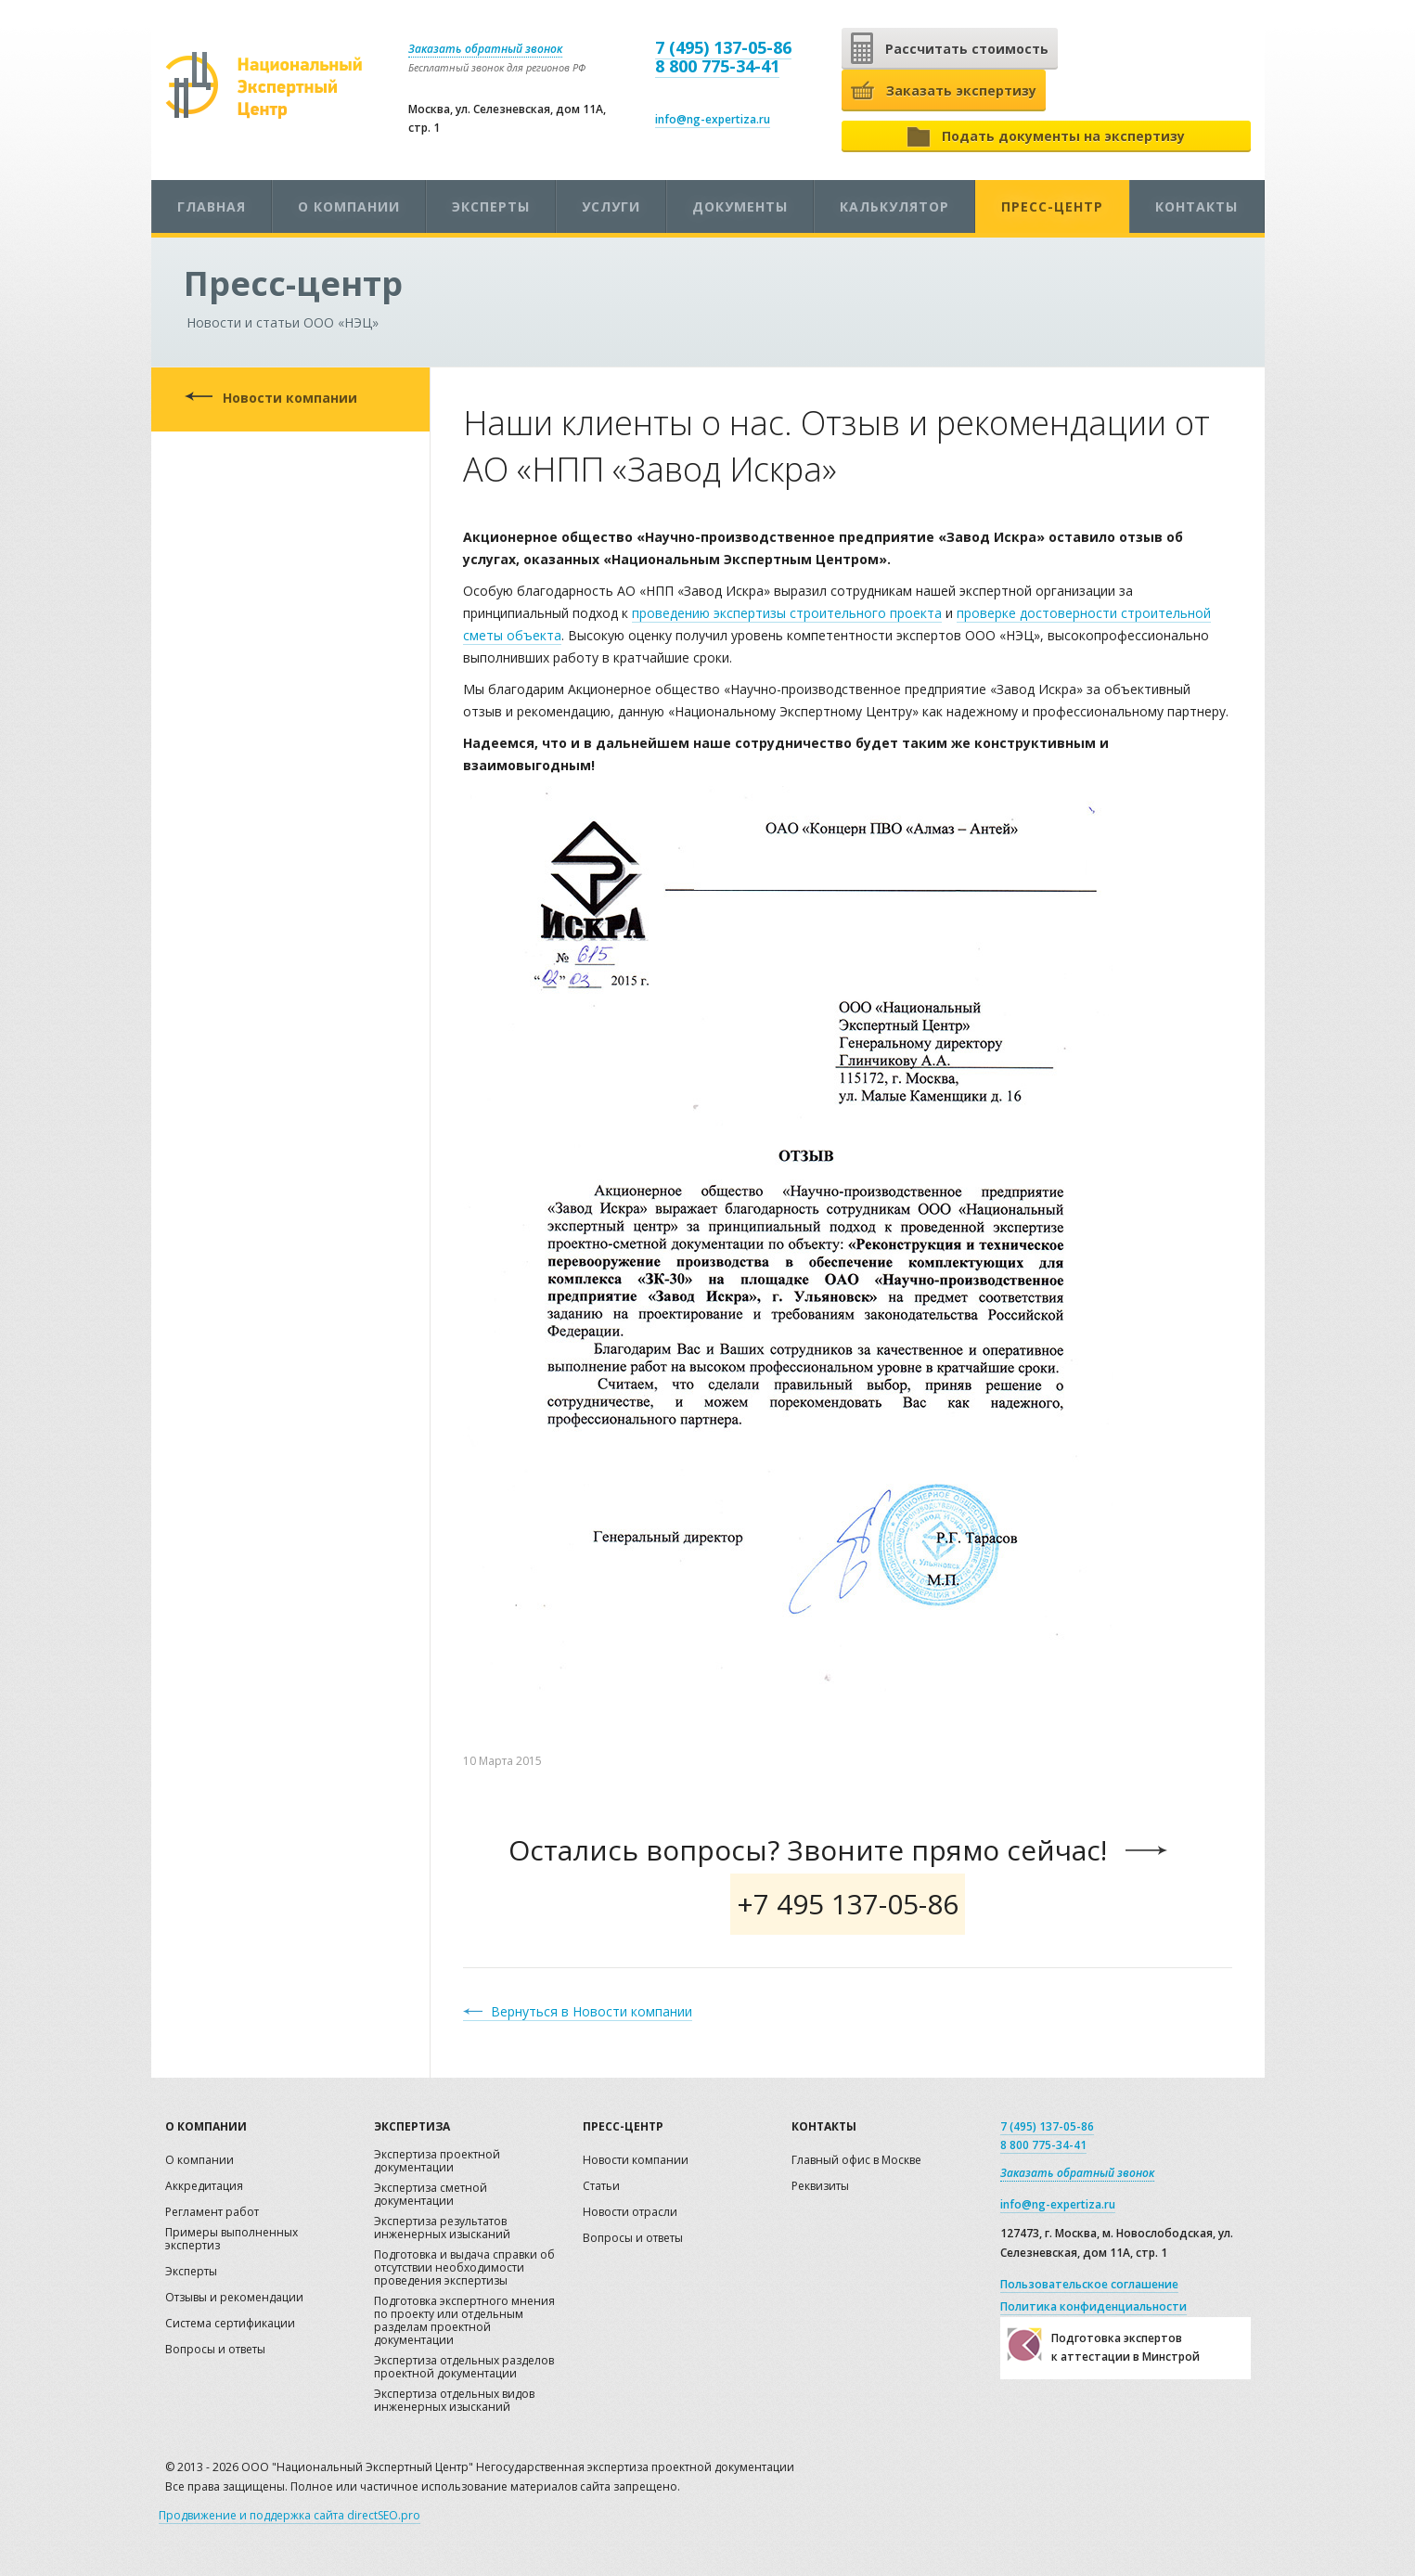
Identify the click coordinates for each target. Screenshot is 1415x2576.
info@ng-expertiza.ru (712, 119)
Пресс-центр (1052, 206)
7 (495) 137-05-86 (723, 47)
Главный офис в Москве (856, 2161)
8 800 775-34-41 (717, 66)
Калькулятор (894, 206)
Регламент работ (212, 2213)
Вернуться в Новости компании (591, 2011)
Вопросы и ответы (215, 2350)
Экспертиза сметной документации (430, 2195)
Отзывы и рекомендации (234, 2298)
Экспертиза (412, 2126)
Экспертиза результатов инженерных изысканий (442, 2228)
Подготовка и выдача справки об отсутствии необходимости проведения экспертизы (464, 2268)
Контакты (1196, 206)
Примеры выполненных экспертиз (231, 2239)
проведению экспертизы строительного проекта (787, 613)
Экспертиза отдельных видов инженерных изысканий (454, 2401)
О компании (349, 206)
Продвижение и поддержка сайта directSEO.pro (289, 2515)
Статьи (601, 2187)
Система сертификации (230, 2324)
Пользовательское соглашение (1089, 2284)
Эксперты (491, 206)
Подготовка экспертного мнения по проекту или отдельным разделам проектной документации (464, 2321)
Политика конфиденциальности (1093, 2306)
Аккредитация (204, 2187)
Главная (211, 206)
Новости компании (290, 397)
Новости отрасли (630, 2213)
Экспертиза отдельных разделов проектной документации (464, 2367)
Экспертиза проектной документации (437, 2161)
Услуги (611, 206)
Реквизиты (820, 2187)
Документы (740, 206)
